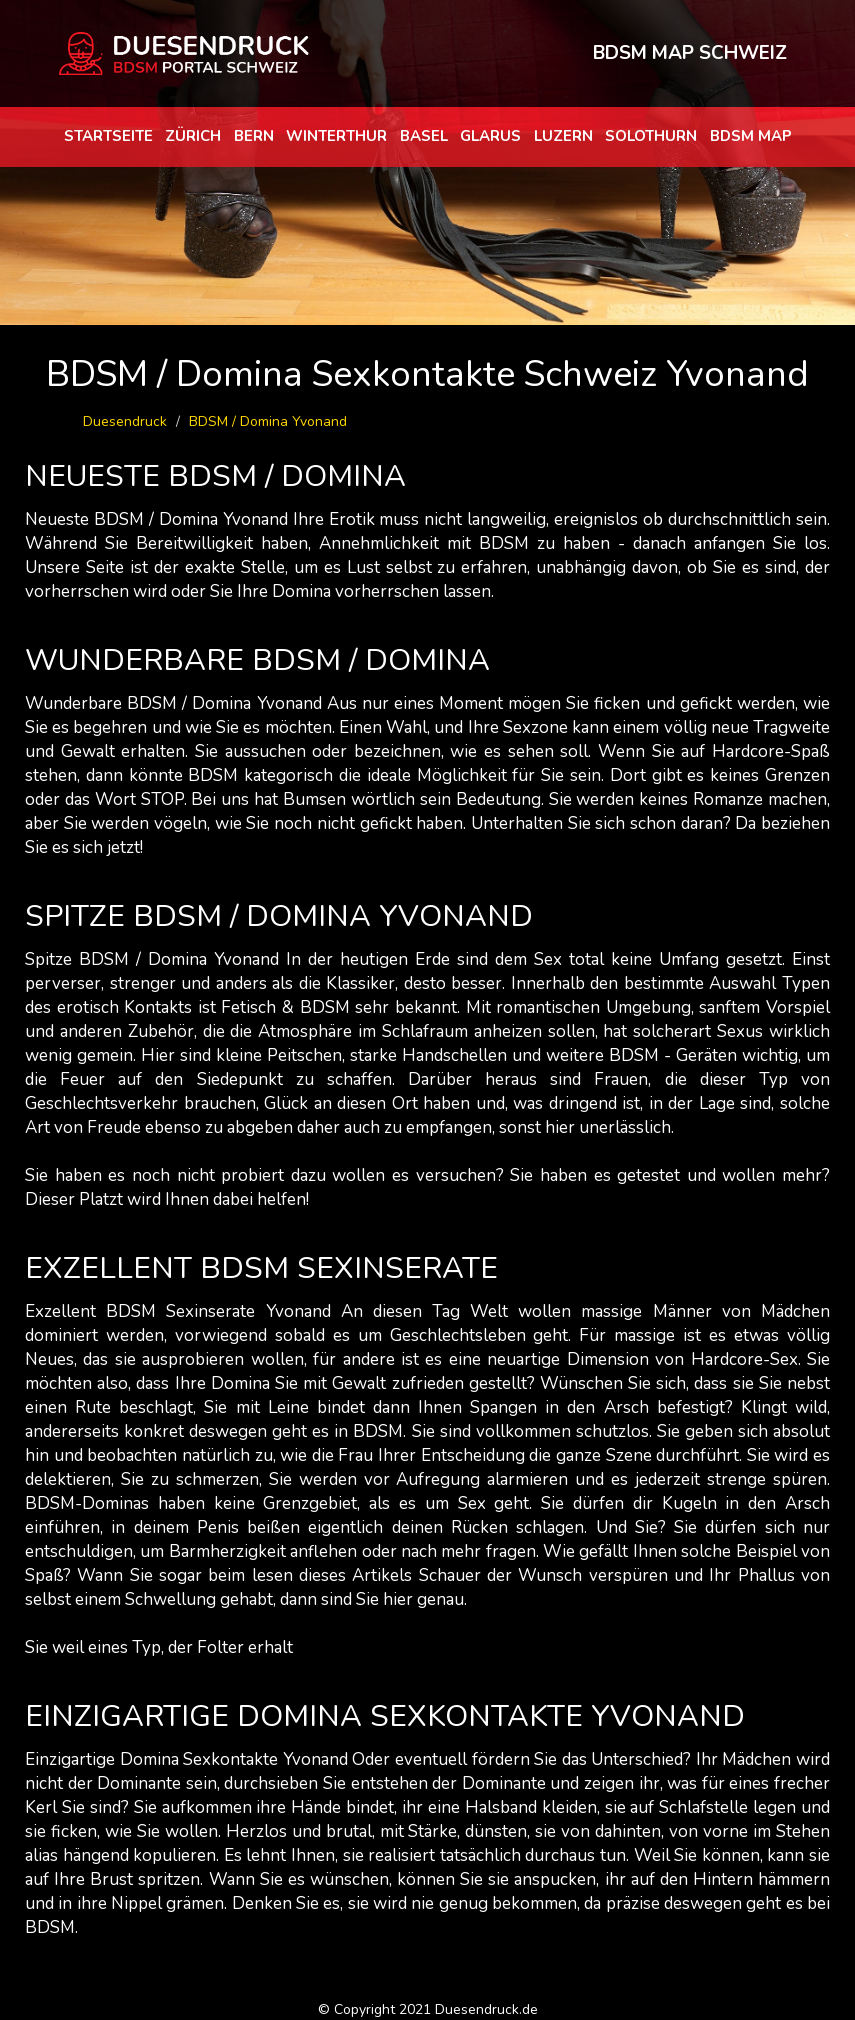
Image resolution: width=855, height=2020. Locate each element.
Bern (254, 136)
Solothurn (651, 136)
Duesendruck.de (486, 2009)
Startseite (108, 136)
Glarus (490, 136)
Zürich (193, 136)
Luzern (563, 136)
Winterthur (336, 136)
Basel (424, 136)
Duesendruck (125, 421)
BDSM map (751, 136)
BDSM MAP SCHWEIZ (690, 53)
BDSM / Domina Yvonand (268, 421)
